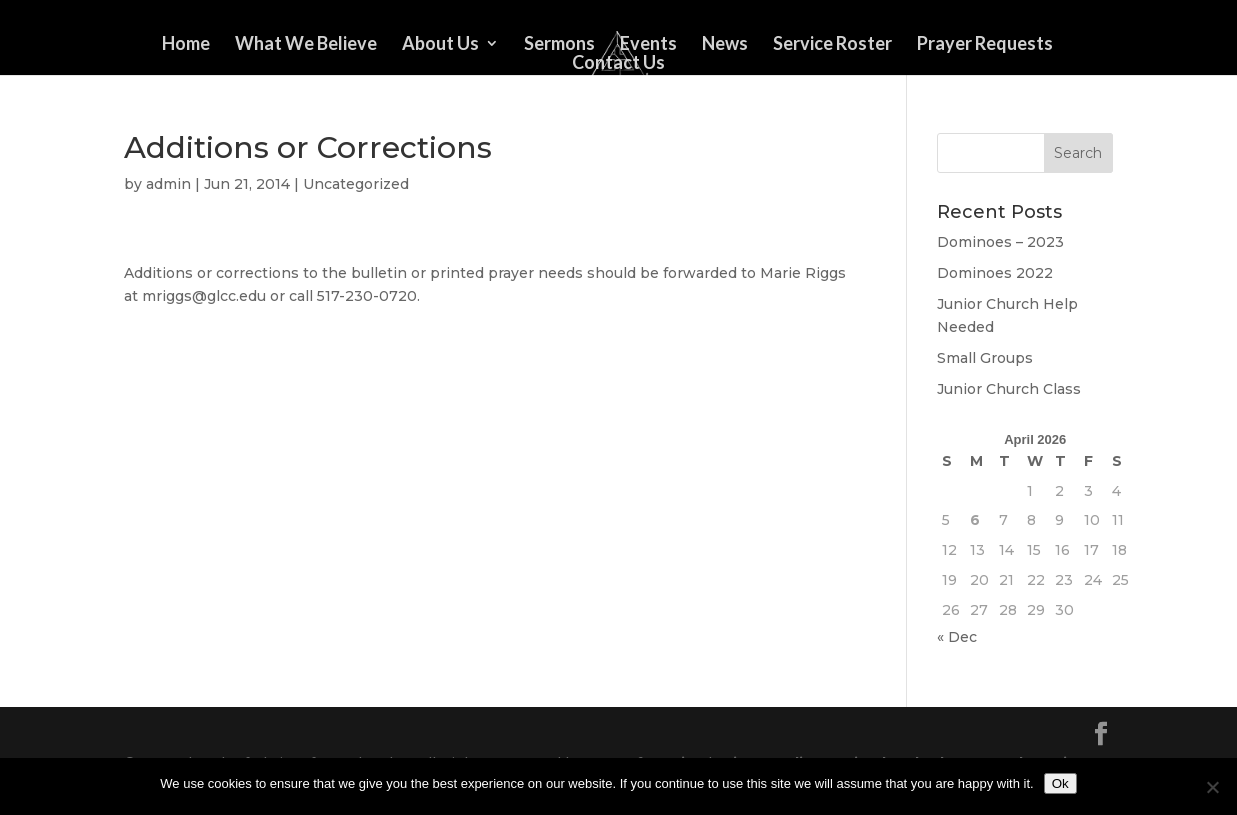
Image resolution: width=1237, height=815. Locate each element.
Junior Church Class (1009, 389)
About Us (440, 45)
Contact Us (618, 64)
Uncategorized (356, 184)
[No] (1212, 787)
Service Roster (832, 45)
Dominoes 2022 (995, 273)
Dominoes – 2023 (1000, 242)
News (725, 45)
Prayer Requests (985, 45)
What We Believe (306, 45)
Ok (1060, 783)
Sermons (559, 45)
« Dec (957, 637)
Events (648, 45)
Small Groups (985, 358)
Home (186, 45)
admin (168, 184)
